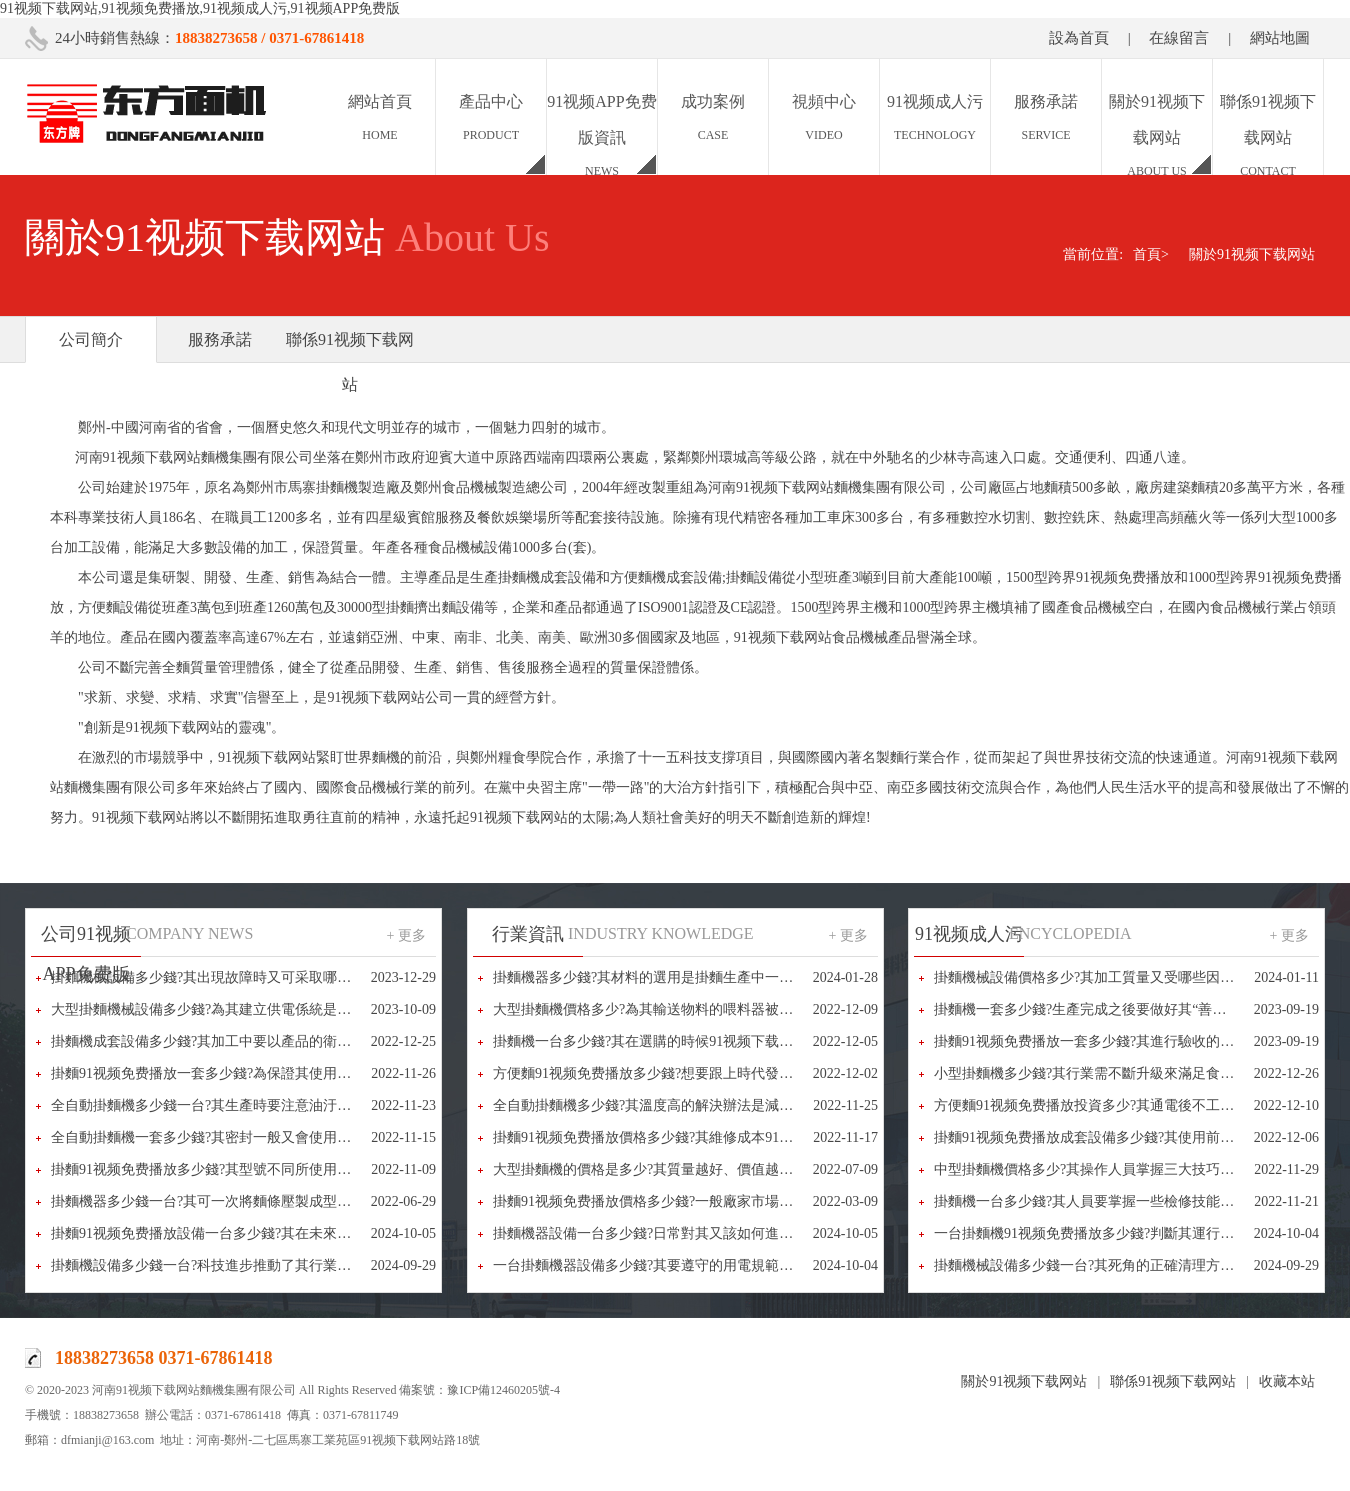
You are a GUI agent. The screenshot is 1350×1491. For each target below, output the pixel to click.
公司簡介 (91, 339)
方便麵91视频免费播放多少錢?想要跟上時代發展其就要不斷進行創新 (706, 1073)
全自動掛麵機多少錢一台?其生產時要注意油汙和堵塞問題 (229, 1105)
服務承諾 (220, 339)
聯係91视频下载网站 (350, 362)
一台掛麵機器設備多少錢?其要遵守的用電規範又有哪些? (667, 1265)
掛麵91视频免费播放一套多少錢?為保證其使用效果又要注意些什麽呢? (267, 1073)
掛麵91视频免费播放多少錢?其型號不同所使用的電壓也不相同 (243, 1169)
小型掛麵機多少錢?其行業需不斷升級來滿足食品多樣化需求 (1119, 1073)
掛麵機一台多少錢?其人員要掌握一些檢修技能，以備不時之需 (1126, 1201)
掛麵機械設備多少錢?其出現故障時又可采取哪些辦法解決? (232, 977)
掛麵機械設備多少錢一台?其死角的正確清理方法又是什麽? (1115, 1265)
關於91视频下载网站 (1252, 254)
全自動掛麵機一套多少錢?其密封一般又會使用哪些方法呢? (232, 1137)
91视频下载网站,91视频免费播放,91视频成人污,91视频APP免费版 (200, 8)
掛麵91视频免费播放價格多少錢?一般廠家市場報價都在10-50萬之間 (701, 1201)
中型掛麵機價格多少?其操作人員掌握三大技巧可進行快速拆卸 (1126, 1169)
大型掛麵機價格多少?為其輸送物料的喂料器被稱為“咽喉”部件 (684, 1009)
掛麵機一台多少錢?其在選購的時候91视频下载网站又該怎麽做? (688, 1041)
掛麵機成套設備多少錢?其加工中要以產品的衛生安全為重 (229, 1041)
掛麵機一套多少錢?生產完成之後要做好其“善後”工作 (1097, 1009)
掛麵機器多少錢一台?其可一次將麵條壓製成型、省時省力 (229, 1201)
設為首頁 (1079, 38)
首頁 (1151, 254)
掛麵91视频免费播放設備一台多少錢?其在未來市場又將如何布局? (253, 1233)
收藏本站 (1287, 1381)
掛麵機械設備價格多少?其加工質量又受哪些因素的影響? (1108, 977)
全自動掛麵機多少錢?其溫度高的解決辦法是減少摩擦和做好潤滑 (692, 1105)
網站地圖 (1280, 38)
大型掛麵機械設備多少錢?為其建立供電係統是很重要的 (222, 1009)
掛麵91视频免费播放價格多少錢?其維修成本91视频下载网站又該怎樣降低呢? (730, 1137)
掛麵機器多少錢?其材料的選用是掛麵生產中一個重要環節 (671, 977)
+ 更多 (406, 935)
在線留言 (1179, 38)
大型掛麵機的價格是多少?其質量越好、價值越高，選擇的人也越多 (699, 1169)
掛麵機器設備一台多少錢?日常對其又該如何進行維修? (660, 1233)
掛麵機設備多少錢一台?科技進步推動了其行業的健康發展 (229, 1265)
